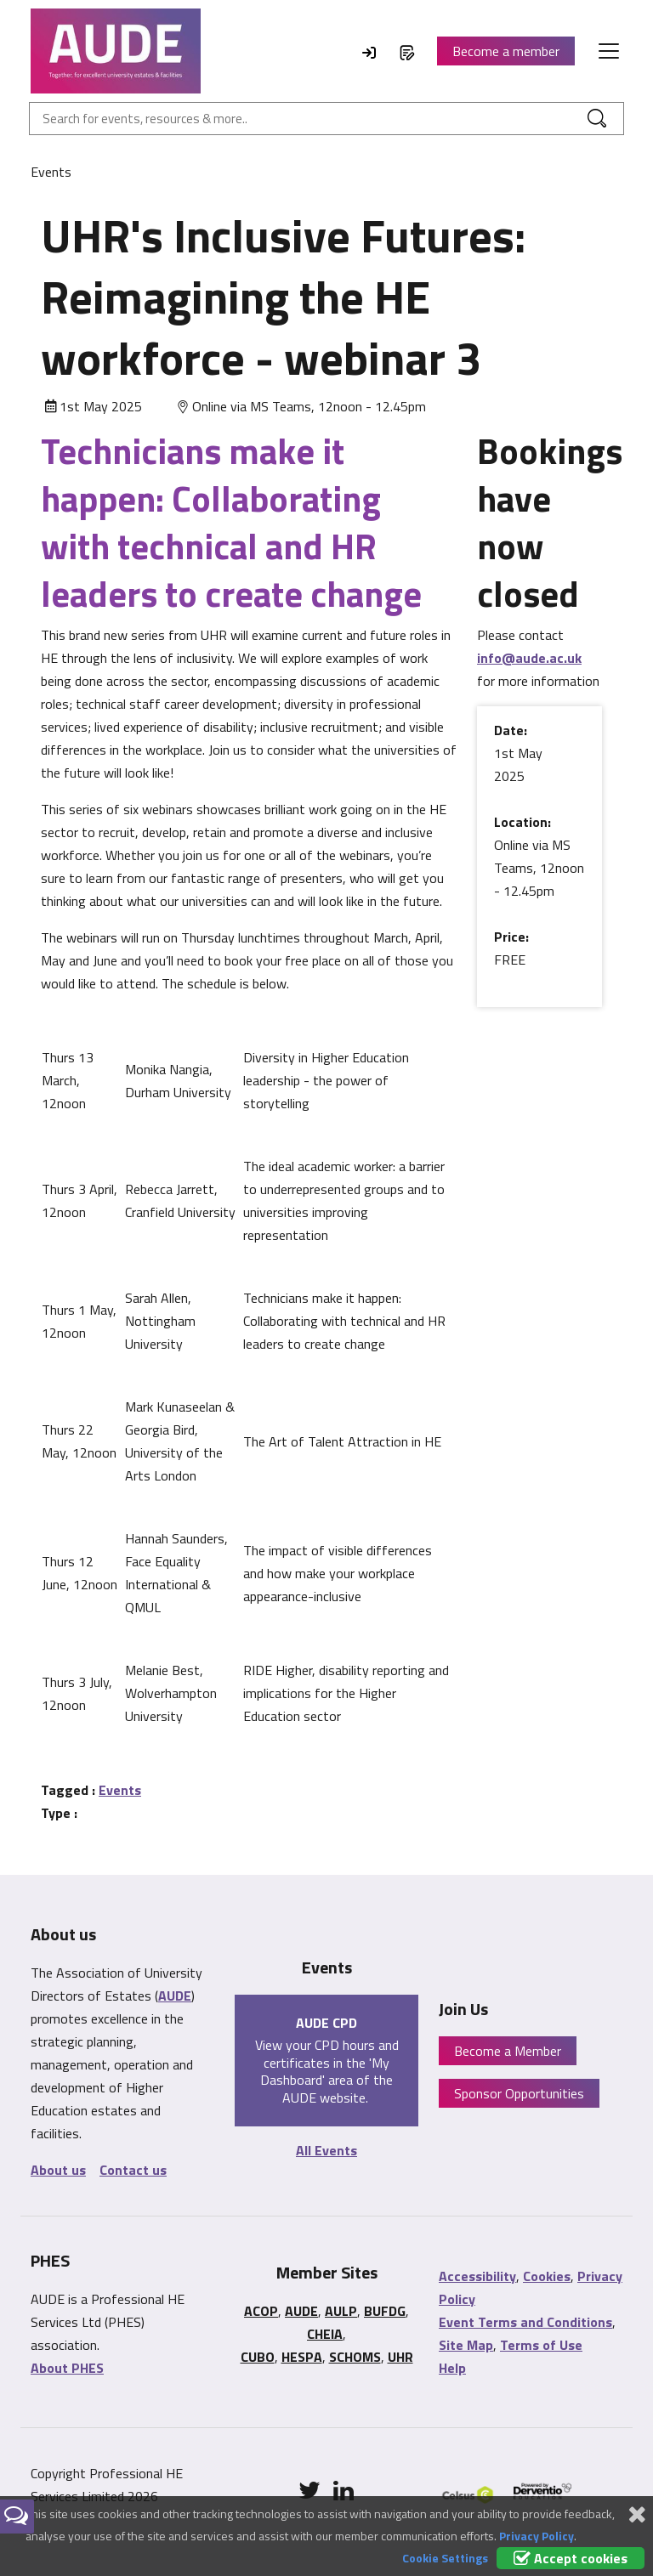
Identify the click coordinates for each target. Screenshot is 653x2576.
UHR (400, 2357)
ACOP (261, 2311)
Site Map (466, 2345)
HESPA (301, 2357)
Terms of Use (541, 2345)
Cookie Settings (445, 2558)
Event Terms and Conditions (525, 2322)
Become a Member (507, 2051)
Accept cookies (570, 2558)
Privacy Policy (536, 2536)
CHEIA (325, 2334)
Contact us (133, 2170)
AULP (341, 2311)
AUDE (174, 1995)
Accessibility (477, 2276)
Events (120, 1790)
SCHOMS (355, 2357)
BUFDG (385, 2311)
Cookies (547, 2276)
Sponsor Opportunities (519, 2093)
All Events (326, 2150)
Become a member (505, 51)
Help (452, 2368)
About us (58, 2170)
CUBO (258, 2357)
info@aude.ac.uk (529, 658)
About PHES (67, 2368)
